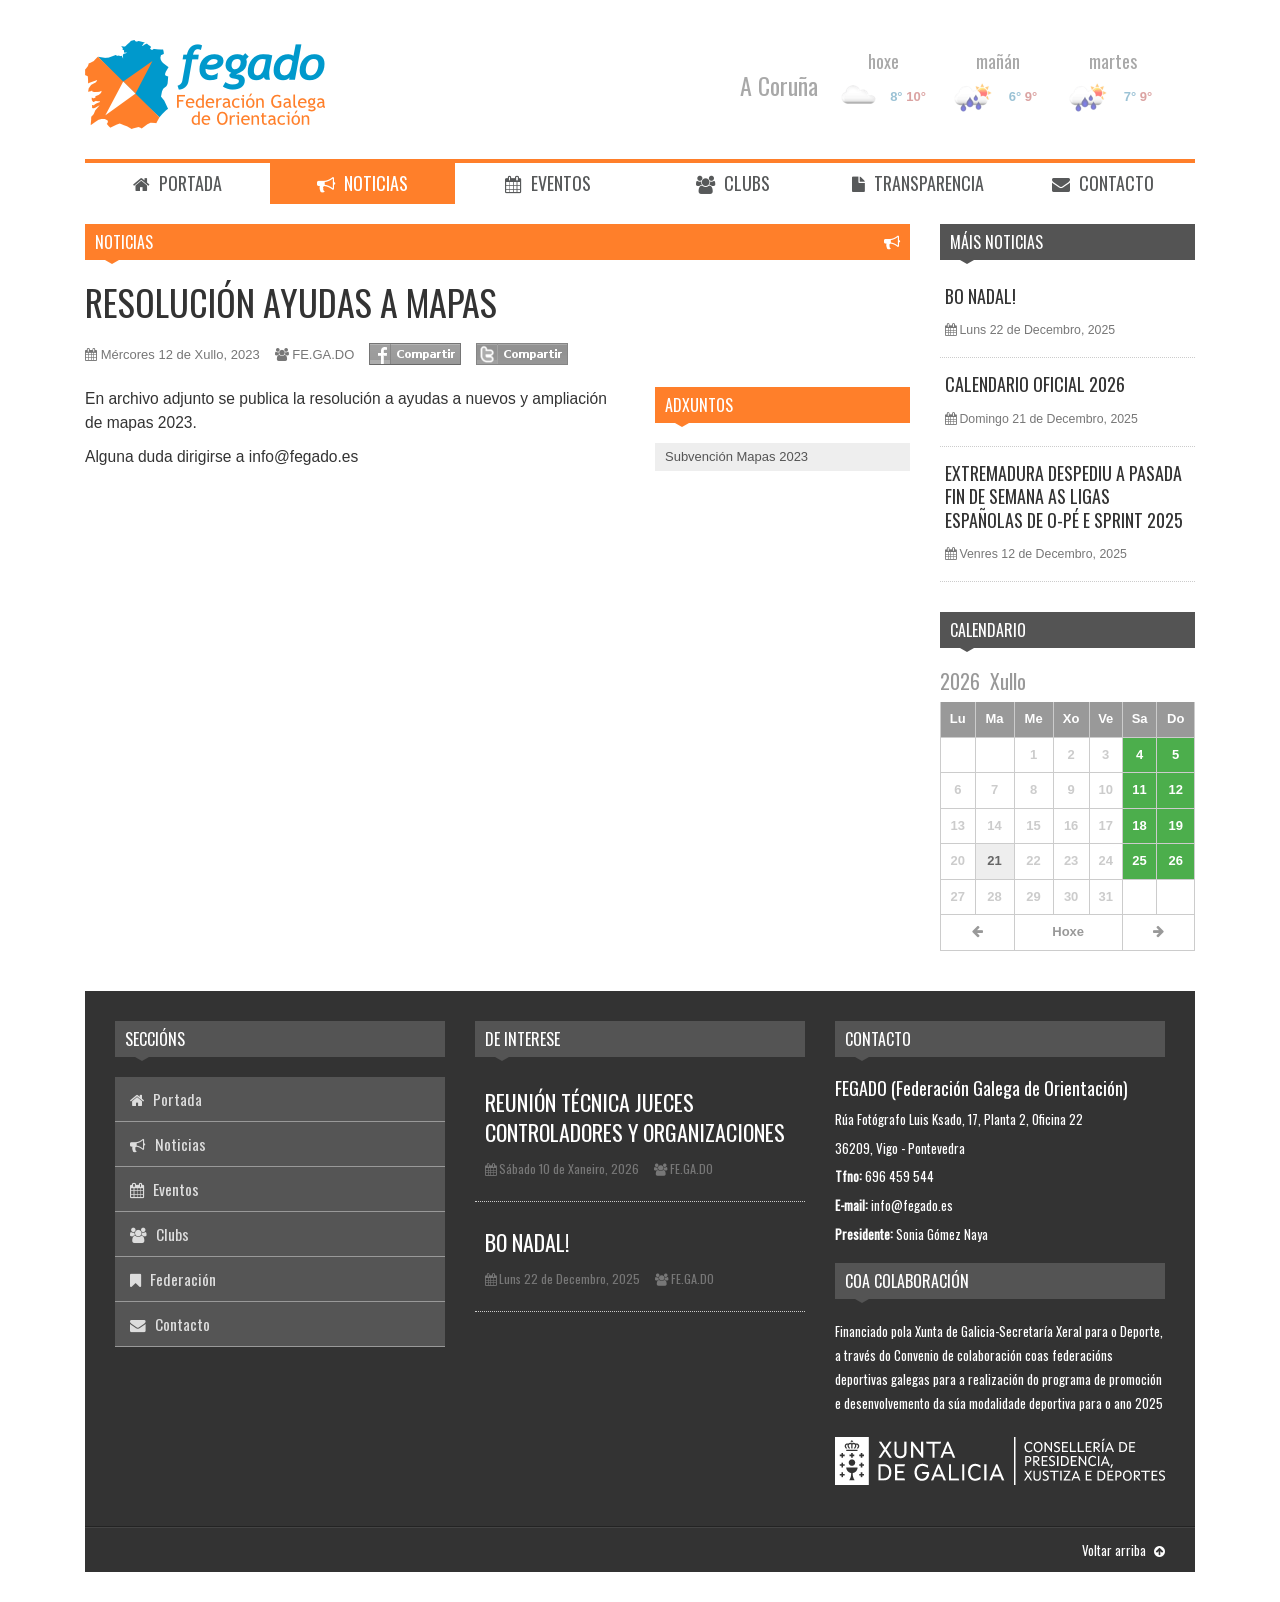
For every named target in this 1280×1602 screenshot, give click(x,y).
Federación (173, 1279)
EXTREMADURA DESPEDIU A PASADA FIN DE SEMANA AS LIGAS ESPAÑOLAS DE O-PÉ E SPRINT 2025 (1064, 496)
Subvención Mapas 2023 (736, 456)
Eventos (548, 183)
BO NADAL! (980, 296)
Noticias (362, 183)
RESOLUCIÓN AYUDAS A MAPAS (291, 301)
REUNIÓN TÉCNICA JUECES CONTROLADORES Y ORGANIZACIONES (635, 1117)
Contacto (1103, 183)
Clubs (733, 183)
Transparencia (918, 183)
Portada (177, 183)
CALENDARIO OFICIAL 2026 (1035, 384)
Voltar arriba (1123, 1550)
